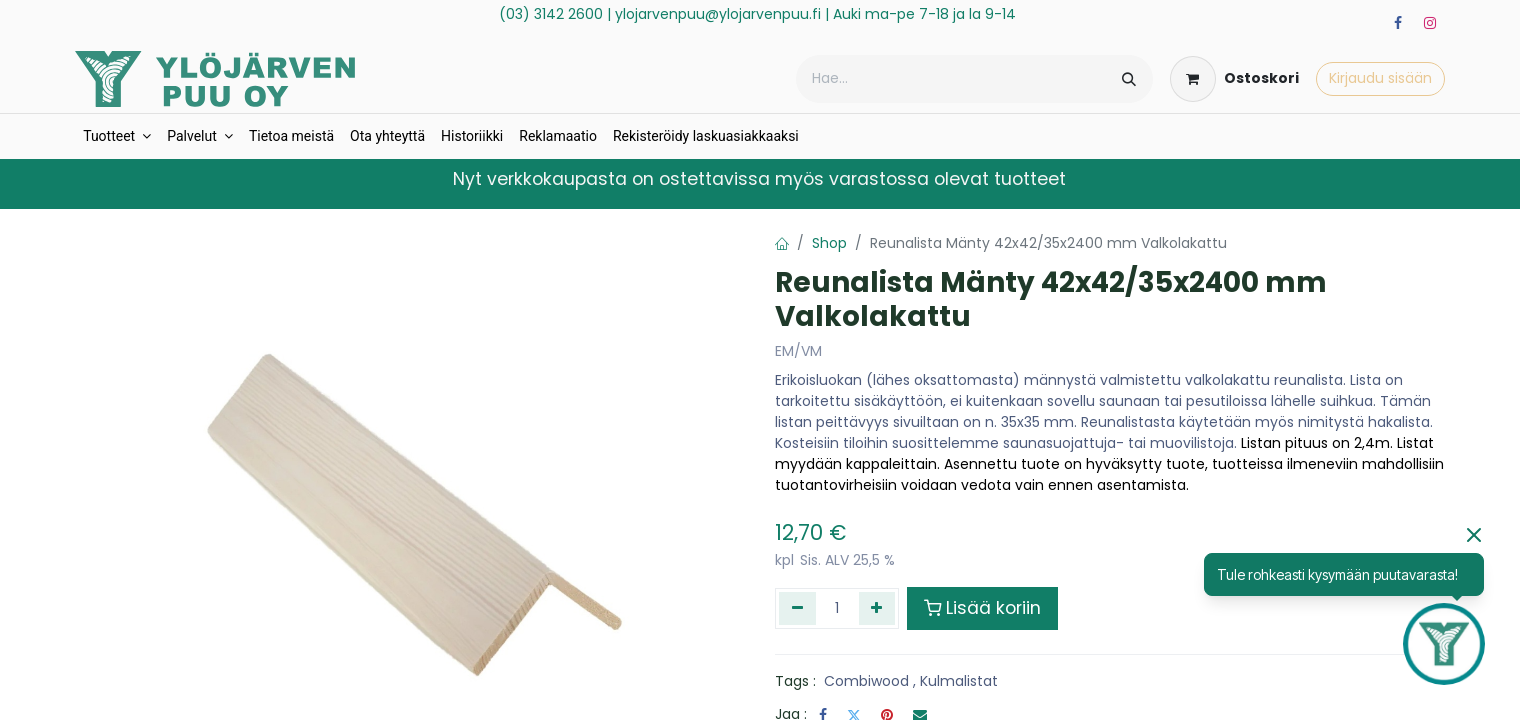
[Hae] (1129, 79)
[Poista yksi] (797, 608)
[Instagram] (1430, 23)
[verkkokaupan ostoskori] (1234, 79)
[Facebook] (1398, 23)
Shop (829, 243)
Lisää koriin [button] (982, 608)
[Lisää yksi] (877, 608)
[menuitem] (117, 136)
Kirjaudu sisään (1380, 78)
